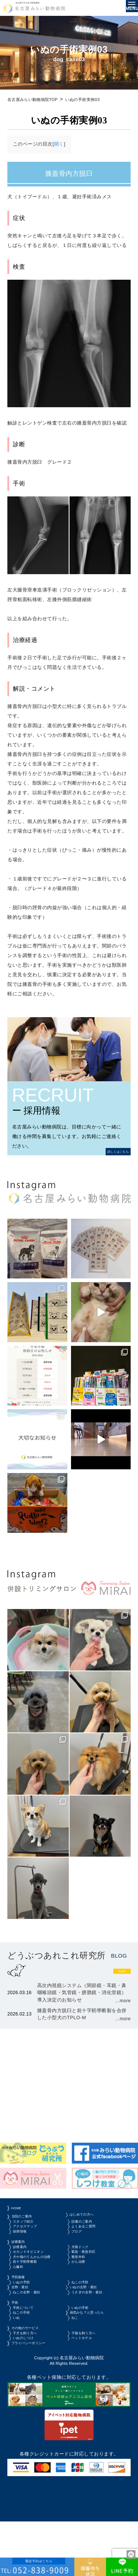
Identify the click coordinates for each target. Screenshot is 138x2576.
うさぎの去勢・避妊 (95, 2332)
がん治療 (83, 2293)
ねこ (78, 2364)
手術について (29, 2351)
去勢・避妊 (23, 2325)
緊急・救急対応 (90, 2273)
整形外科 (83, 2283)
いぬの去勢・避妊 (90, 2325)
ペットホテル (88, 2389)
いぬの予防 (26, 2319)
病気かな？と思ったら (95, 2357)
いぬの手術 (85, 2351)
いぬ (19, 2364)
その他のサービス (31, 2376)
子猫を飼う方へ (90, 2383)
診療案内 (21, 2260)
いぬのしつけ (29, 2389)
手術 (16, 2344)
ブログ (80, 2248)
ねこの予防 (85, 2319)
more (117, 1973)
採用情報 (24, 2248)
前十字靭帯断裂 (31, 2293)
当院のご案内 (26, 2228)
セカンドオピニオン (36, 2273)
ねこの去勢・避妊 (34, 2332)
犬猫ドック (85, 2267)
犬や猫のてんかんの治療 (38, 2283)
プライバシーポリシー (36, 2396)
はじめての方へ (88, 2225)
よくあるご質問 (90, 2241)
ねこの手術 (26, 2357)
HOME (18, 2217)
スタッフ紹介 (29, 2235)
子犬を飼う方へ (31, 2383)
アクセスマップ (31, 2241)
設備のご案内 (88, 2235)
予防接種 (21, 2312)
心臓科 (21, 2300)
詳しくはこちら (110, 1151)
